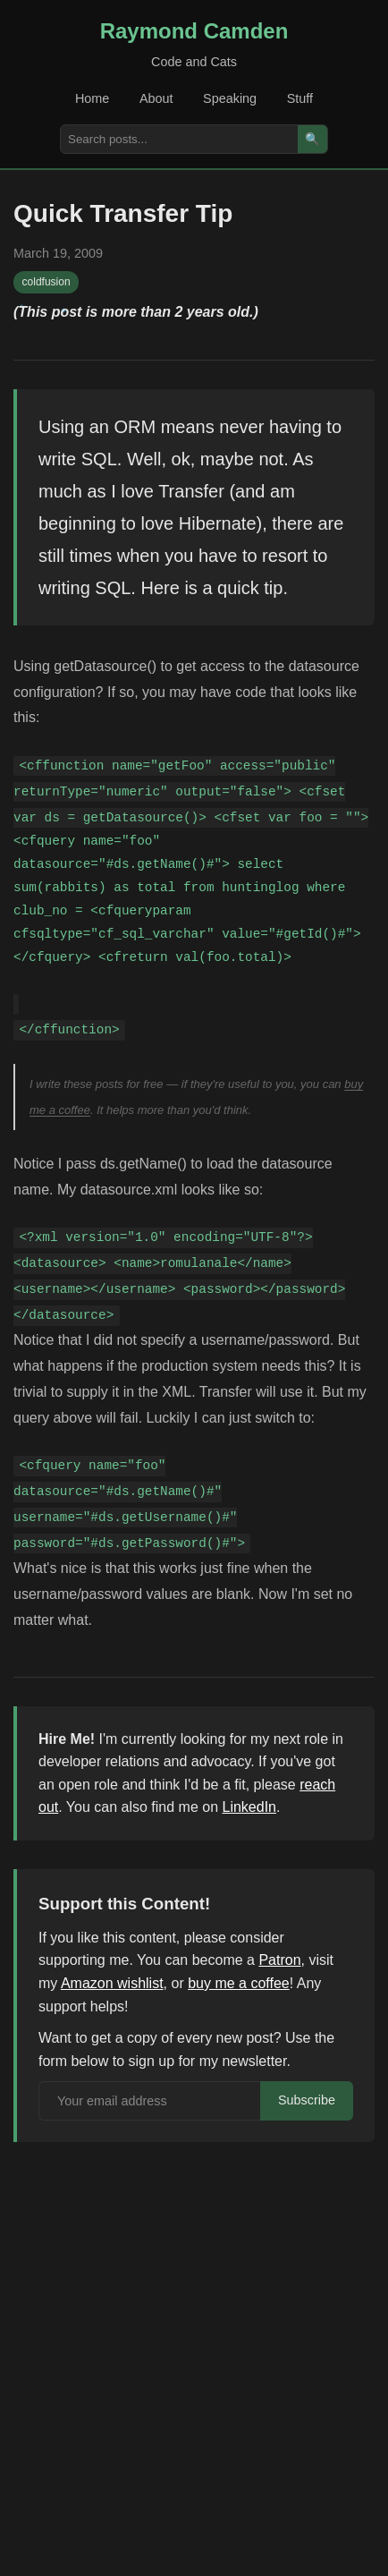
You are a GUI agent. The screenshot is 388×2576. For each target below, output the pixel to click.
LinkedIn (250, 1807)
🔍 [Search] (312, 139)
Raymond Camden (194, 31)
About (156, 98)
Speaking (230, 98)
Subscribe (306, 2100)
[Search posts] (179, 139)
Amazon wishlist (112, 1983)
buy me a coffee (239, 1983)
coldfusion (46, 282)
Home (92, 98)
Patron (279, 1960)
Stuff (300, 98)
